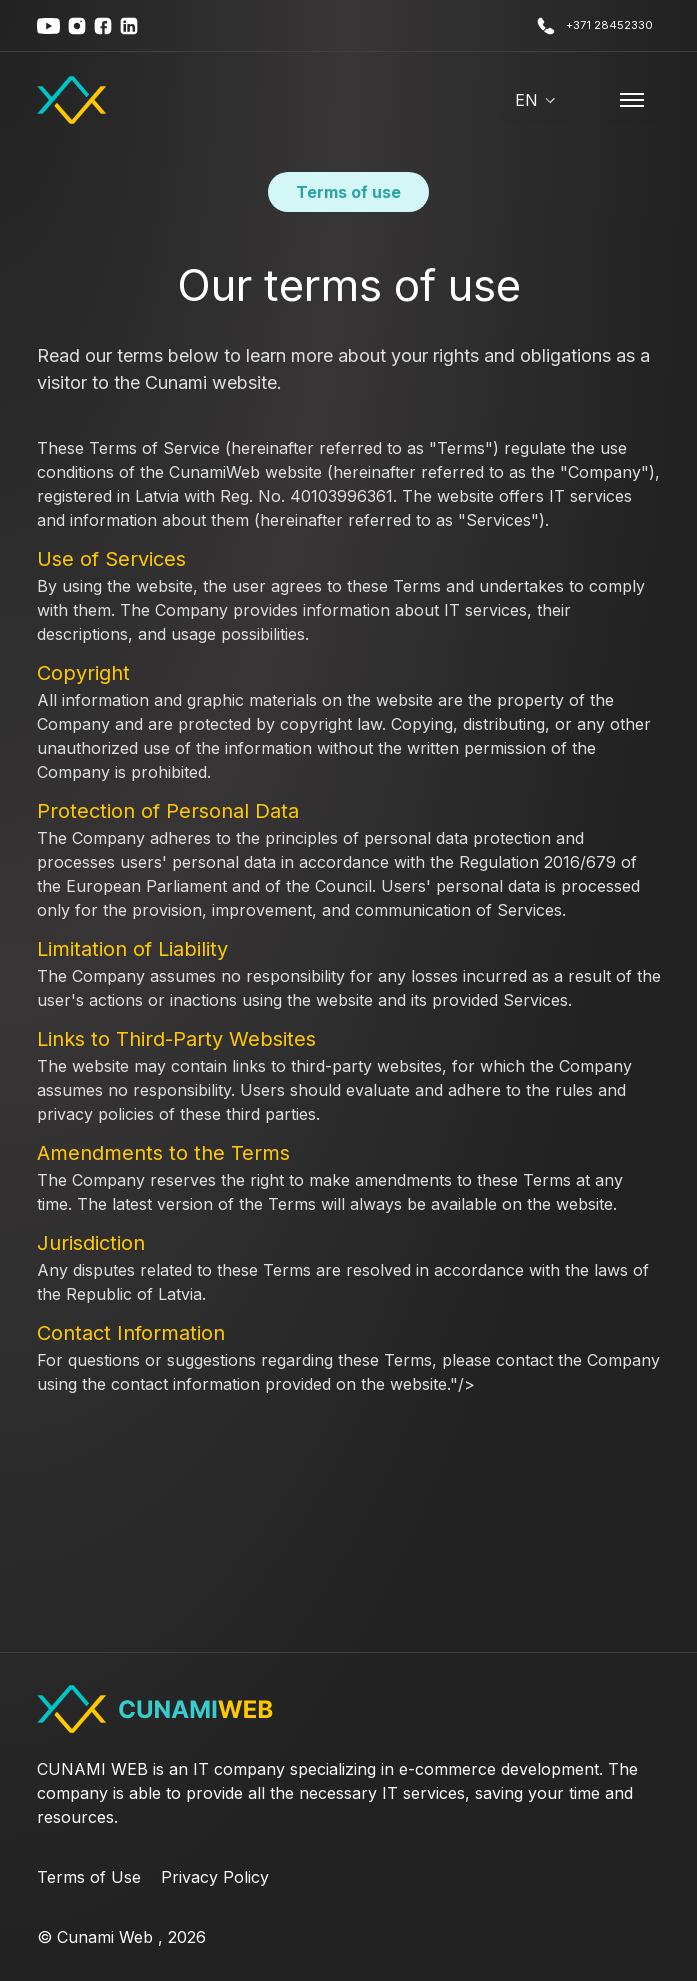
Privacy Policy (215, 1877)
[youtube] (48, 26)
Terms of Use (89, 1877)
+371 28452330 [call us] (595, 26)
